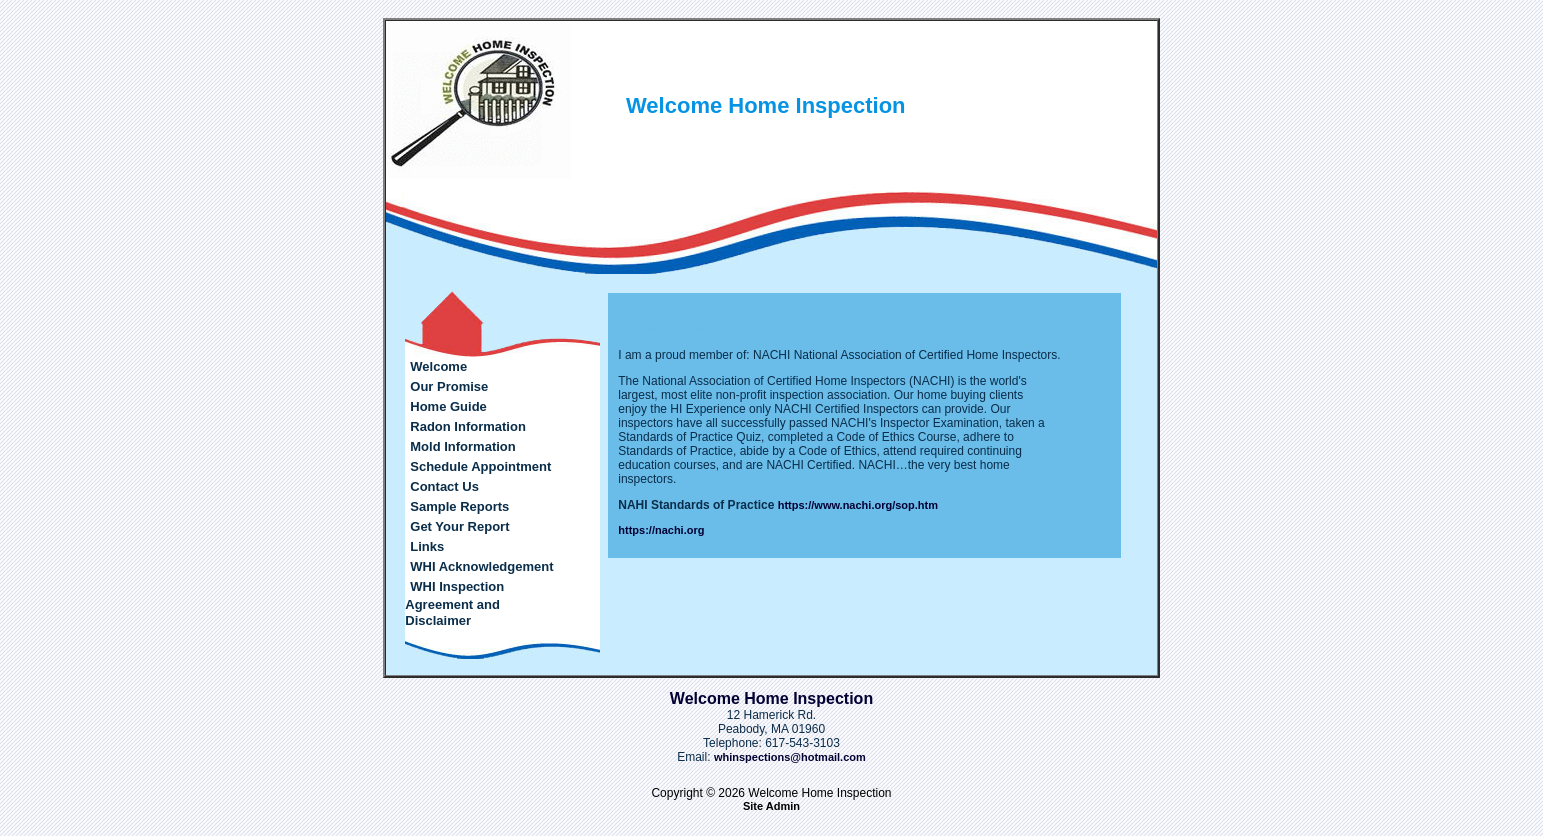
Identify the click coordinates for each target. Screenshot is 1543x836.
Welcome (438, 366)
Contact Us (444, 486)
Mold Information (462, 446)
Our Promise (449, 386)
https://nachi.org (661, 530)
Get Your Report (459, 526)
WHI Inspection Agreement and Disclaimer (454, 603)
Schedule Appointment (480, 466)
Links (427, 546)
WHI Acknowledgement (481, 566)
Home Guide (448, 406)
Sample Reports (459, 506)
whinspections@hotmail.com (790, 757)
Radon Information (468, 426)
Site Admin (771, 806)
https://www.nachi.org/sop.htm (858, 505)
